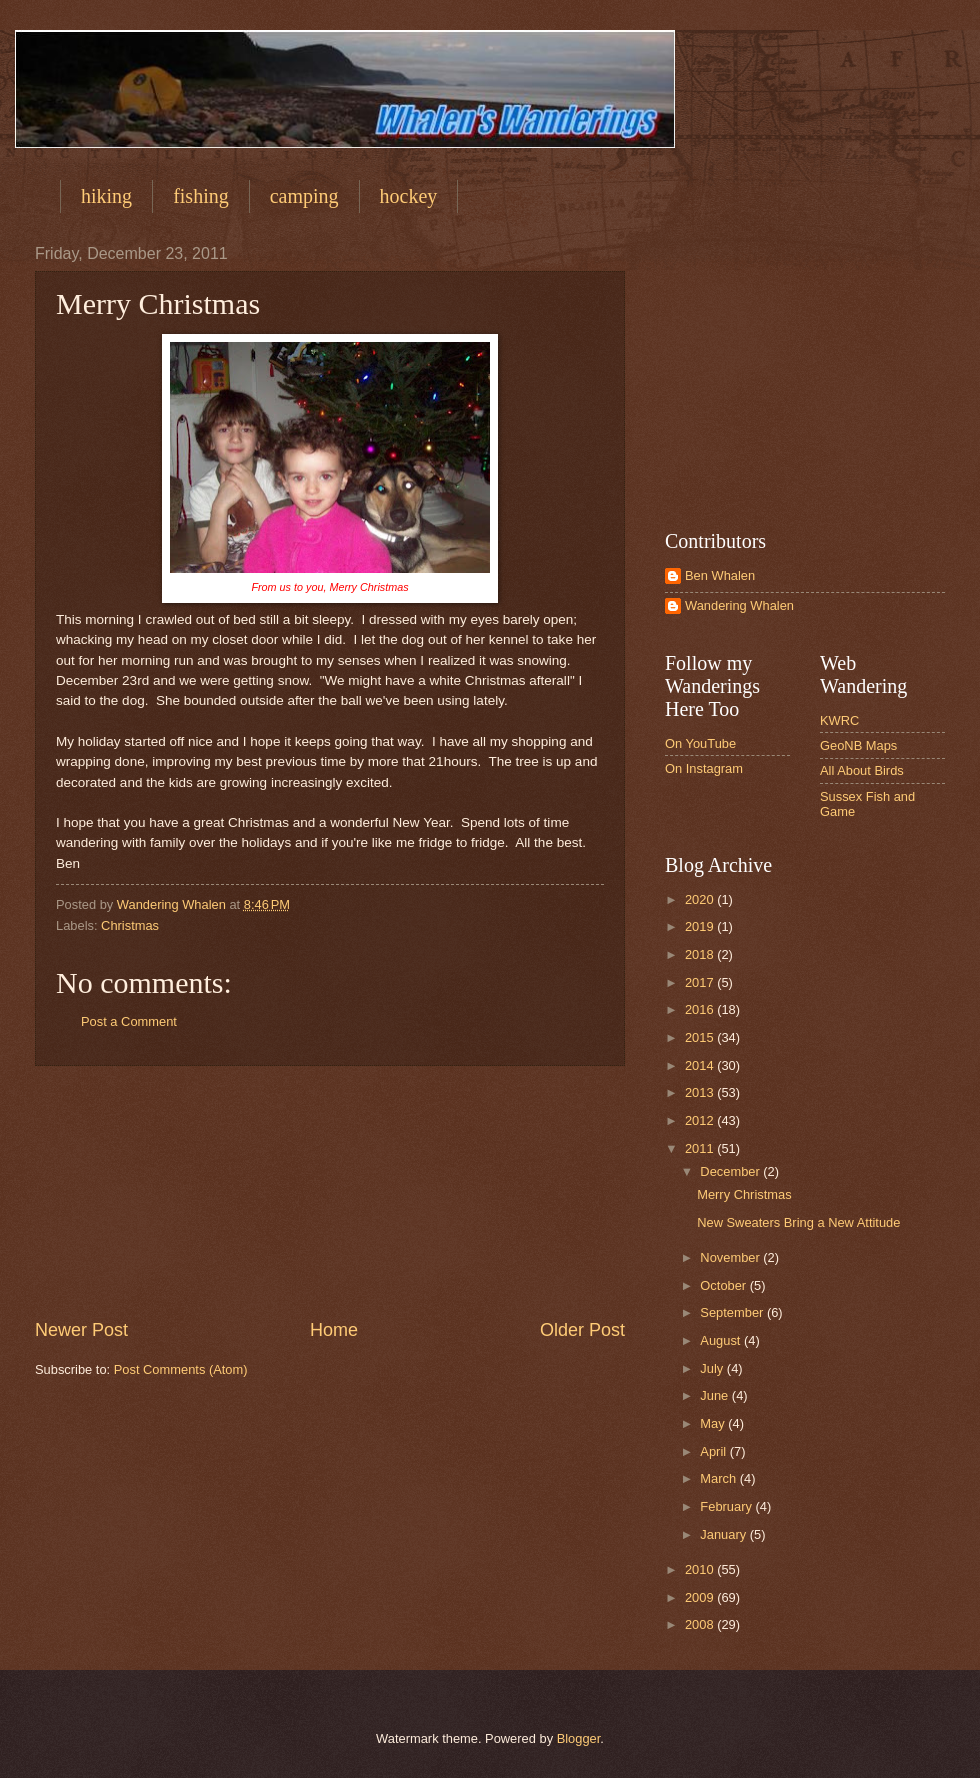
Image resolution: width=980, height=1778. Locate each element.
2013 (701, 1092)
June (716, 1395)
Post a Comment (129, 1021)
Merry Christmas (744, 1194)
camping (304, 196)
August (722, 1340)
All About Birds (862, 770)
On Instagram (704, 768)
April (714, 1451)
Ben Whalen (720, 575)
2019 (701, 926)
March (719, 1478)
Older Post (582, 1330)
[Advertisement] (330, 1192)
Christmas (130, 925)
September (733, 1312)
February (727, 1506)
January (724, 1534)
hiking (106, 196)
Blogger (579, 1738)
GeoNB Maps (858, 745)
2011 (701, 1148)
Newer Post (81, 1330)
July (713, 1368)
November (731, 1257)
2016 (701, 1009)
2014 (701, 1065)
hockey (409, 196)
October (724, 1285)
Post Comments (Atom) (181, 1369)
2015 (701, 1037)
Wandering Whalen (739, 605)
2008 (701, 1624)
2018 (701, 954)
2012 (701, 1120)
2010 (701, 1569)
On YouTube (700, 743)
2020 (701, 899)
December (731, 1171)
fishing (201, 196)
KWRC (839, 720)
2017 (701, 982)
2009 (701, 1597)
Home (334, 1330)
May (714, 1423)
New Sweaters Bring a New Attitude (798, 1222)
